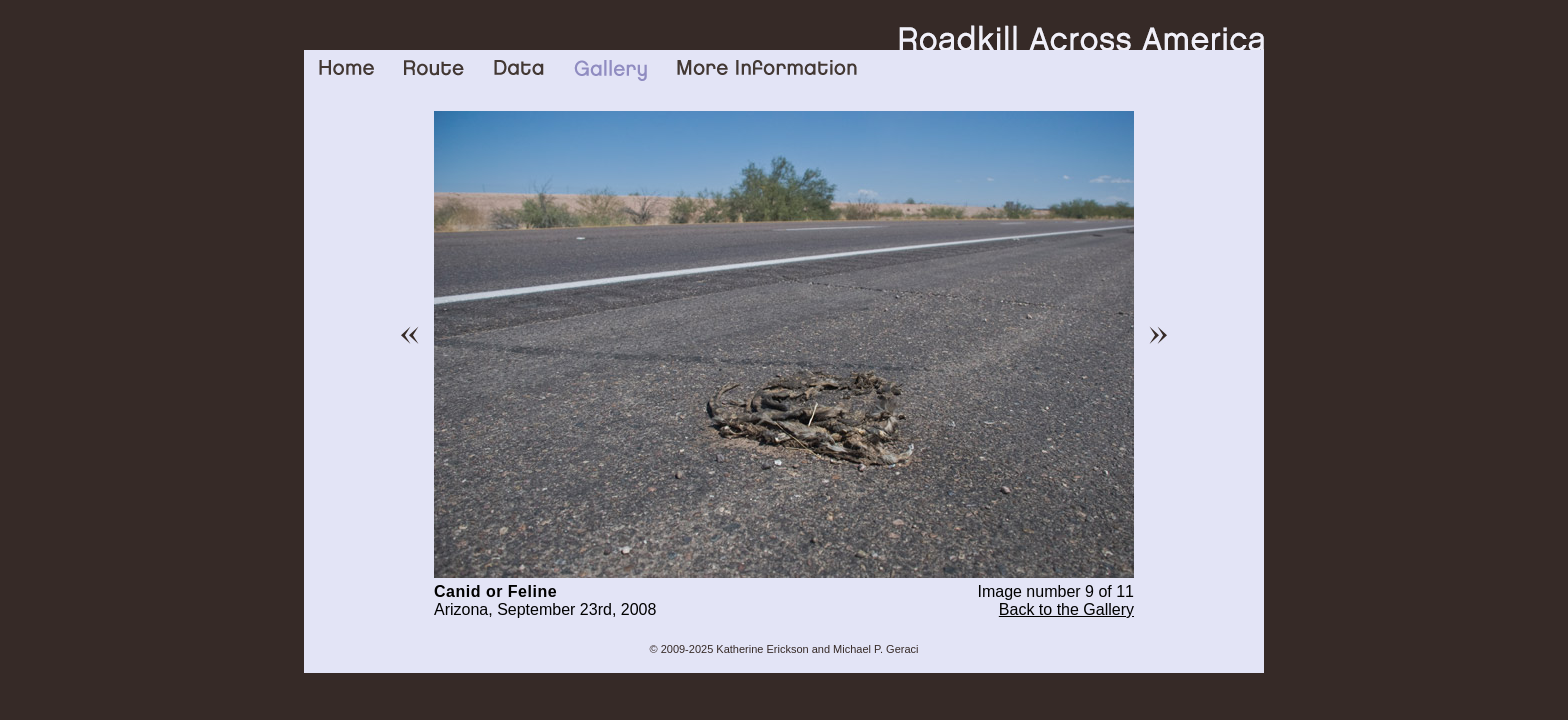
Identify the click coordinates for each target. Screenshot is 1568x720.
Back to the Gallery (1066, 609)
